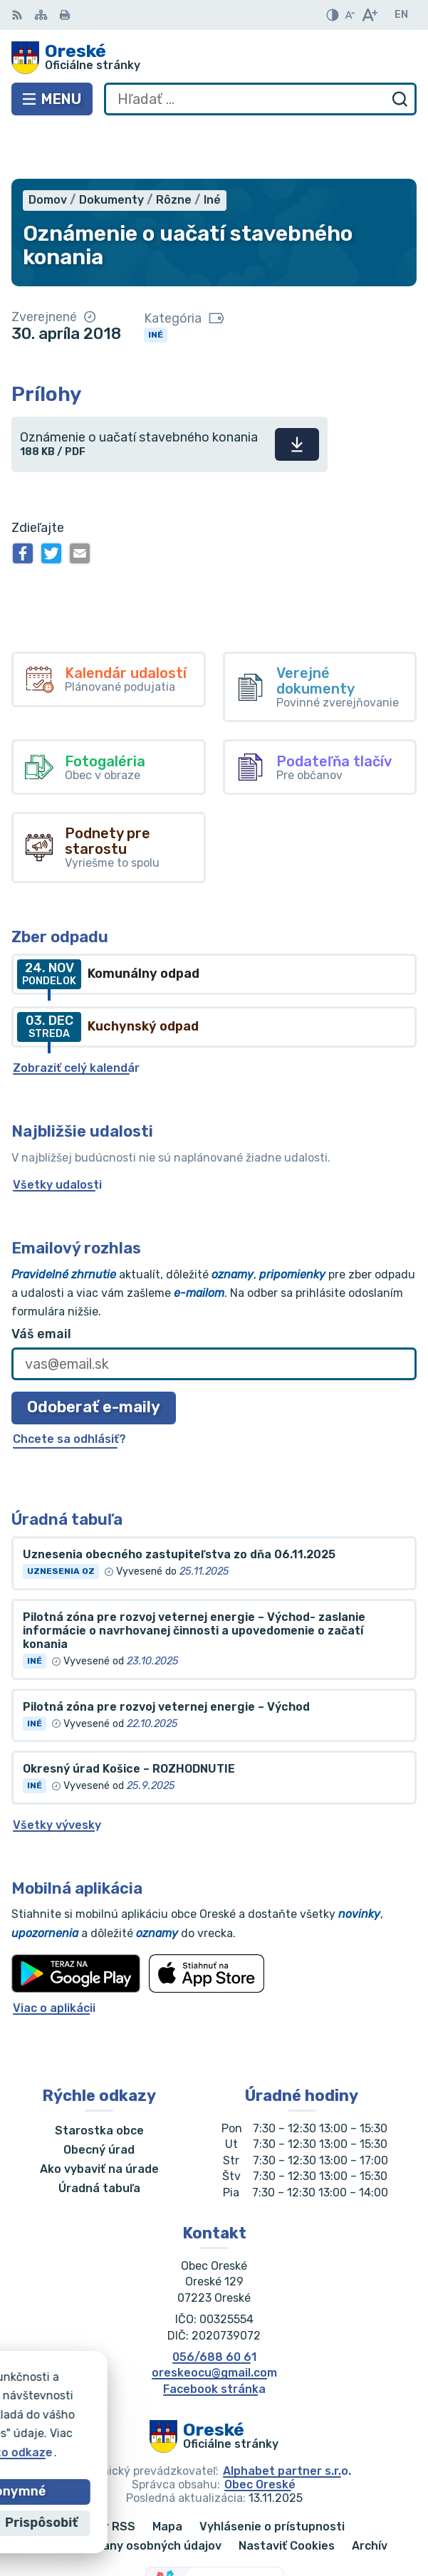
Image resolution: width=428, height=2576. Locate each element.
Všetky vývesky (57, 1773)
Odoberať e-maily (93, 1355)
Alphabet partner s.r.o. (287, 2419)
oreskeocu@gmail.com (214, 2321)
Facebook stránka (214, 2337)
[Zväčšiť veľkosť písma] (369, 15)
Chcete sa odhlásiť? (69, 1387)
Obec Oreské (260, 2433)
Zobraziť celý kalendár (76, 1016)
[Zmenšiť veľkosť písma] (349, 15)
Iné (155, 283)
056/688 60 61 (214, 2305)
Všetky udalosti (57, 1133)
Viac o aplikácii (54, 1956)
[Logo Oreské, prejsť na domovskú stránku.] (214, 57)
